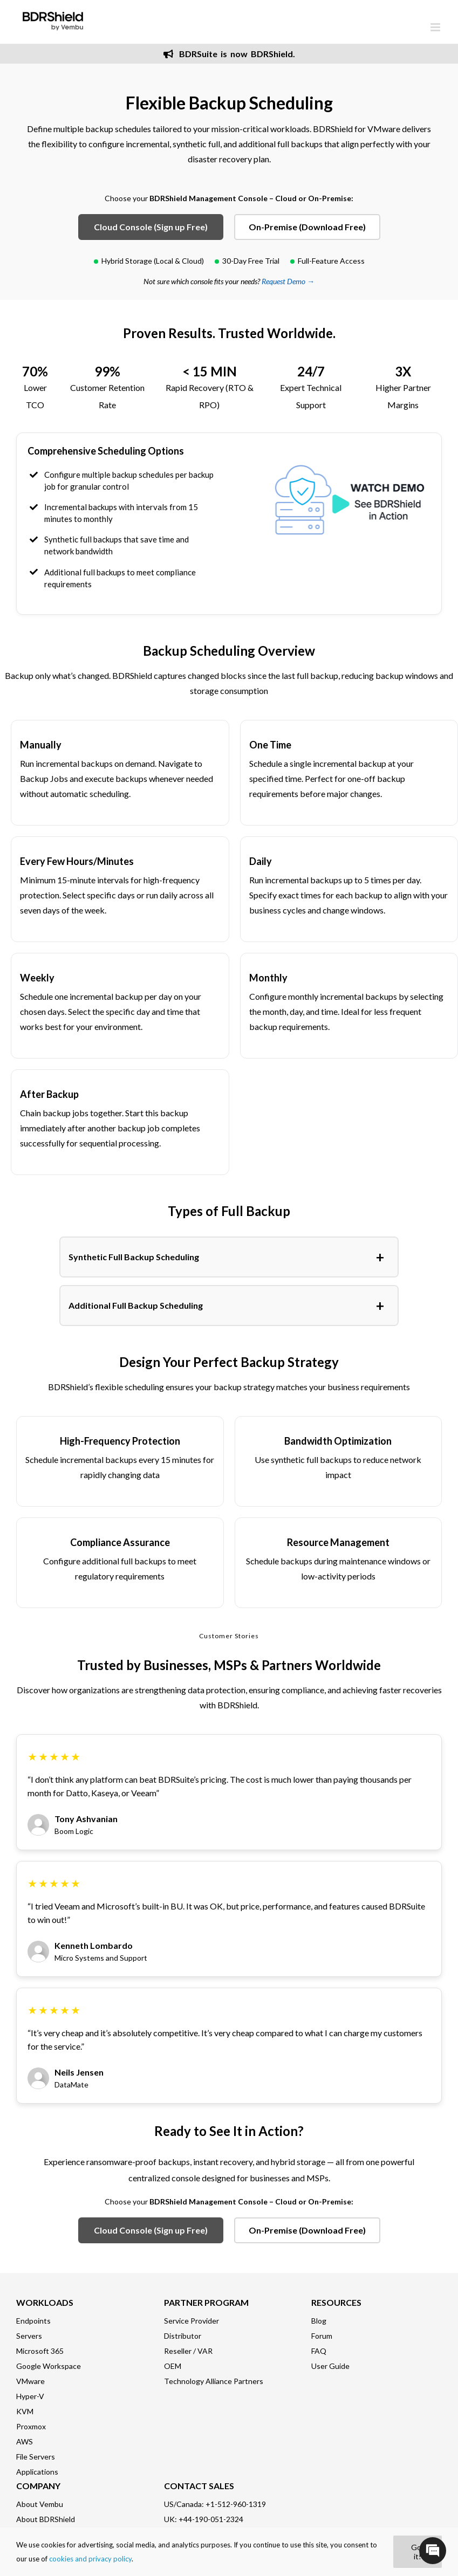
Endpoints (33, 2320)
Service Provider (191, 2320)
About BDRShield (45, 2519)
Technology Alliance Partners (213, 2381)
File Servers (35, 2456)
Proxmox (31, 2426)
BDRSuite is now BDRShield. (229, 54)
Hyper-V (30, 2396)
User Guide (330, 2366)
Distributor (182, 2335)
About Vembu (39, 2504)
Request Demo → (288, 281)
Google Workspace (48, 2366)
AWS (24, 2441)
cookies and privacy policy (90, 2558)
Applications (37, 2471)
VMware (30, 2381)
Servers (29, 2335)
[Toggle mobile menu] (436, 27)
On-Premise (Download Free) (307, 227)
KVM (24, 2411)
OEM (172, 2366)
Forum (321, 2335)
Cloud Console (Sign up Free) (151, 227)
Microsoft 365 (40, 2350)
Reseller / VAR (188, 2350)
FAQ (318, 2350)
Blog (318, 2320)
